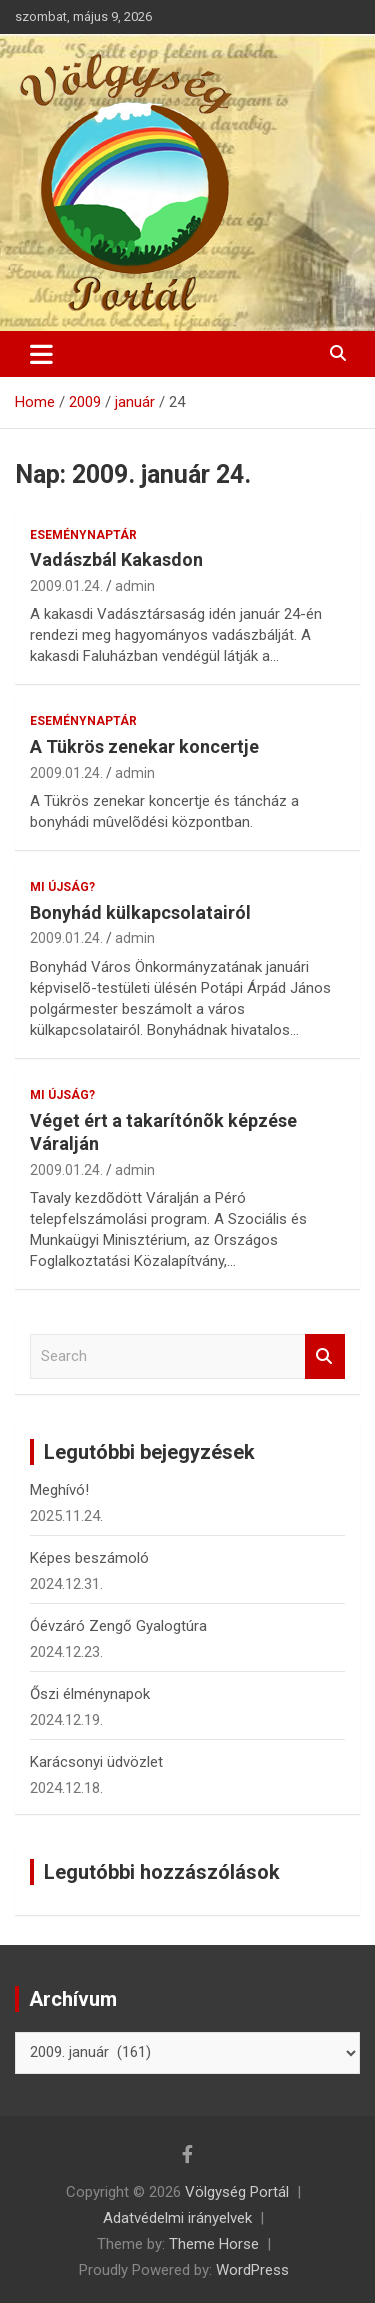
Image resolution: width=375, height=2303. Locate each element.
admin (135, 586)
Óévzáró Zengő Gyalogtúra (118, 1626)
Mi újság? (62, 887)
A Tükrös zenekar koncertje (144, 746)
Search (325, 1356)
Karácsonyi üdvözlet (96, 1762)
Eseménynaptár (83, 535)
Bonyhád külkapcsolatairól (140, 912)
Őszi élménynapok (90, 1694)
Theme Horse (214, 2244)
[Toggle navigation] (41, 354)
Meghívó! (59, 1490)
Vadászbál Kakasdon (116, 559)
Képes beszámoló (89, 1558)
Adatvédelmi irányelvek (177, 2218)
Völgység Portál (237, 2192)
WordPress (252, 2270)
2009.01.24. (66, 586)
